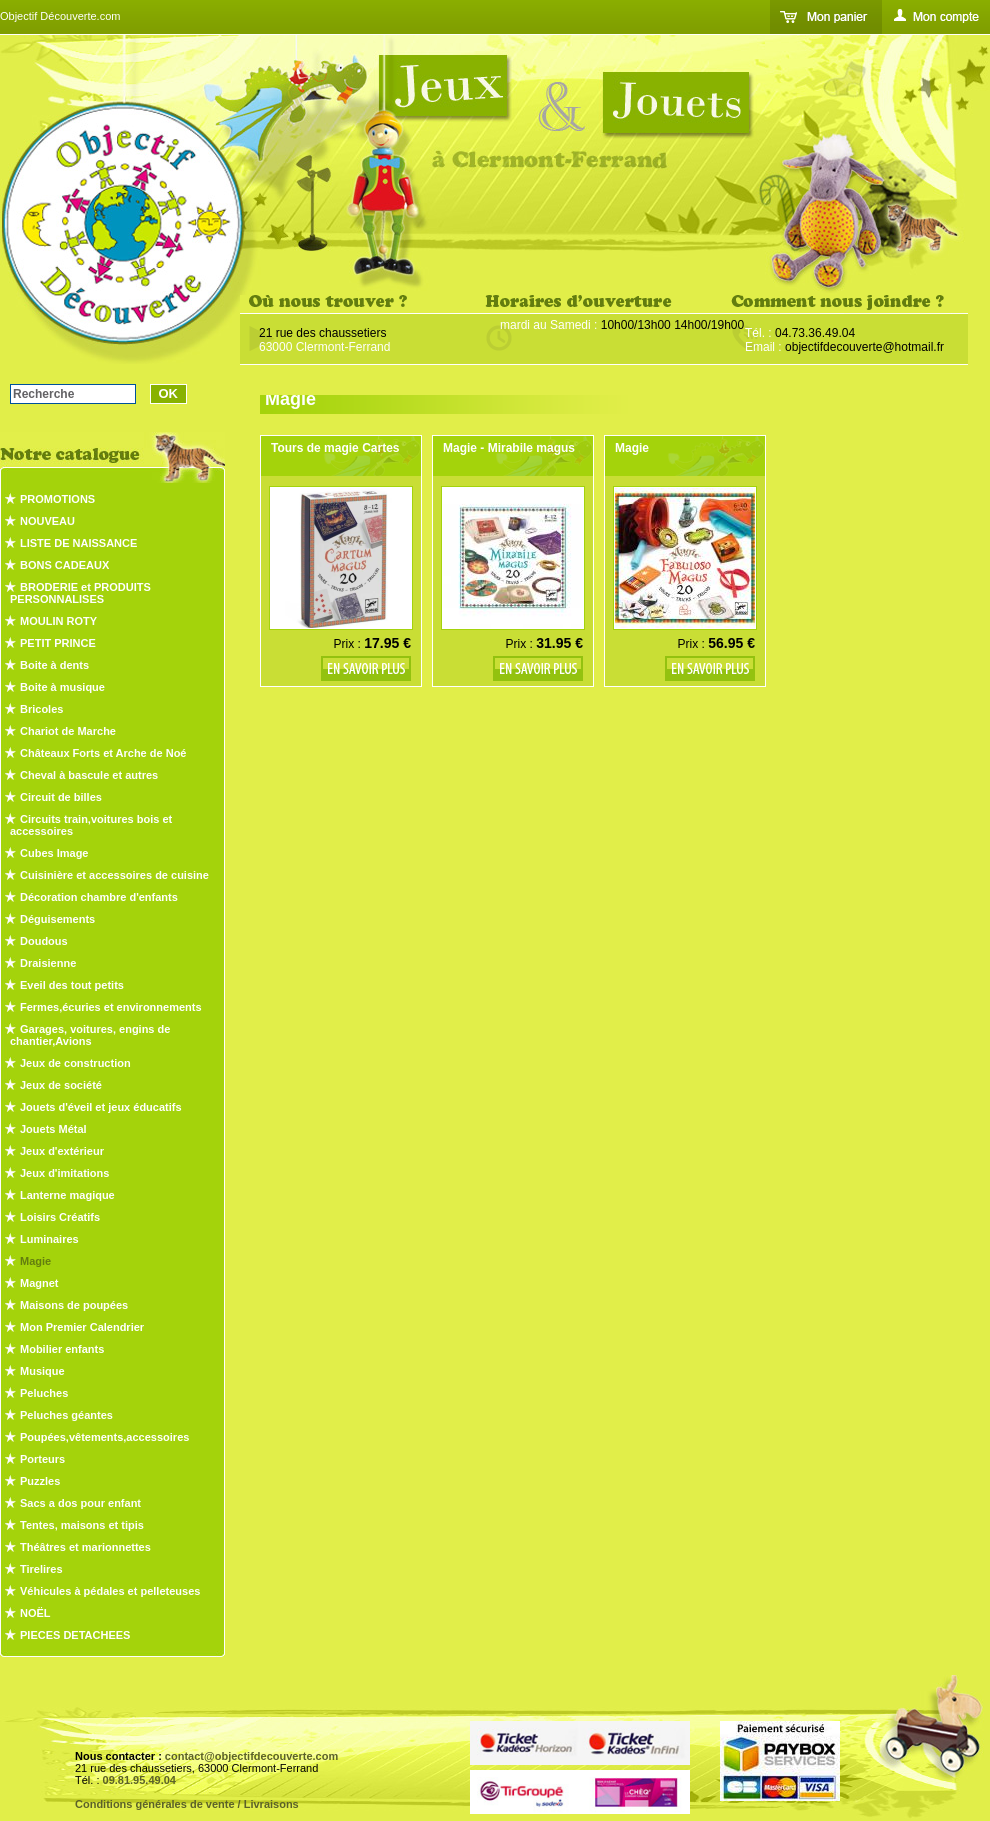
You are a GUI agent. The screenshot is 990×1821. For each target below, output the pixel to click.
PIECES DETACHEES (75, 1635)
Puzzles (40, 1481)
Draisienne (48, 963)
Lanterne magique (67, 1195)
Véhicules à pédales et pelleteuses (110, 1591)
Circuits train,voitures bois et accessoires (91, 825)
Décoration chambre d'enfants (99, 897)
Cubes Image (54, 853)
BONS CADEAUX (64, 565)
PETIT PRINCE (58, 643)
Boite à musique (62, 687)
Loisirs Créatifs (60, 1217)
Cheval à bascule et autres (89, 775)
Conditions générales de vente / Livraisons (187, 1804)
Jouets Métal (53, 1129)
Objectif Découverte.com (60, 16)
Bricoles (41, 709)
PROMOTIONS (57, 499)
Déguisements (57, 919)
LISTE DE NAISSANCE (78, 543)
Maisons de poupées (74, 1305)
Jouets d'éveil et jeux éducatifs (101, 1107)
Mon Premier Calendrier (82, 1327)
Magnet (39, 1283)
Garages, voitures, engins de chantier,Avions (90, 1035)
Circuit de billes (61, 797)
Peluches (44, 1393)
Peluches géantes (66, 1415)
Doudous (44, 941)
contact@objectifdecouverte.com (251, 1756)
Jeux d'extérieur (62, 1151)
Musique (42, 1371)
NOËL (35, 1613)
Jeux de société (61, 1085)
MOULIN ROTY (58, 621)
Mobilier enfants (62, 1349)
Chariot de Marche (68, 731)
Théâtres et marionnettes (85, 1547)
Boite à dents (54, 665)
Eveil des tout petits (72, 985)
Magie (35, 1261)
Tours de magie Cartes (335, 448)
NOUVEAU (47, 521)
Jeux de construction (75, 1063)
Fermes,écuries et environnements (111, 1007)
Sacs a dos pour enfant (80, 1503)
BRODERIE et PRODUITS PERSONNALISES (80, 593)
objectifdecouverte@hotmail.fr (864, 347)
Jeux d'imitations (64, 1173)
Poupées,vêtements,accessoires (104, 1437)
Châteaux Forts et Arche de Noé (103, 753)
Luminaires (49, 1239)
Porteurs (42, 1459)
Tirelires (41, 1569)
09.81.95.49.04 (139, 1780)
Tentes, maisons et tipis (82, 1525)
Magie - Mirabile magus (509, 448)
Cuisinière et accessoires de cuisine (114, 875)
